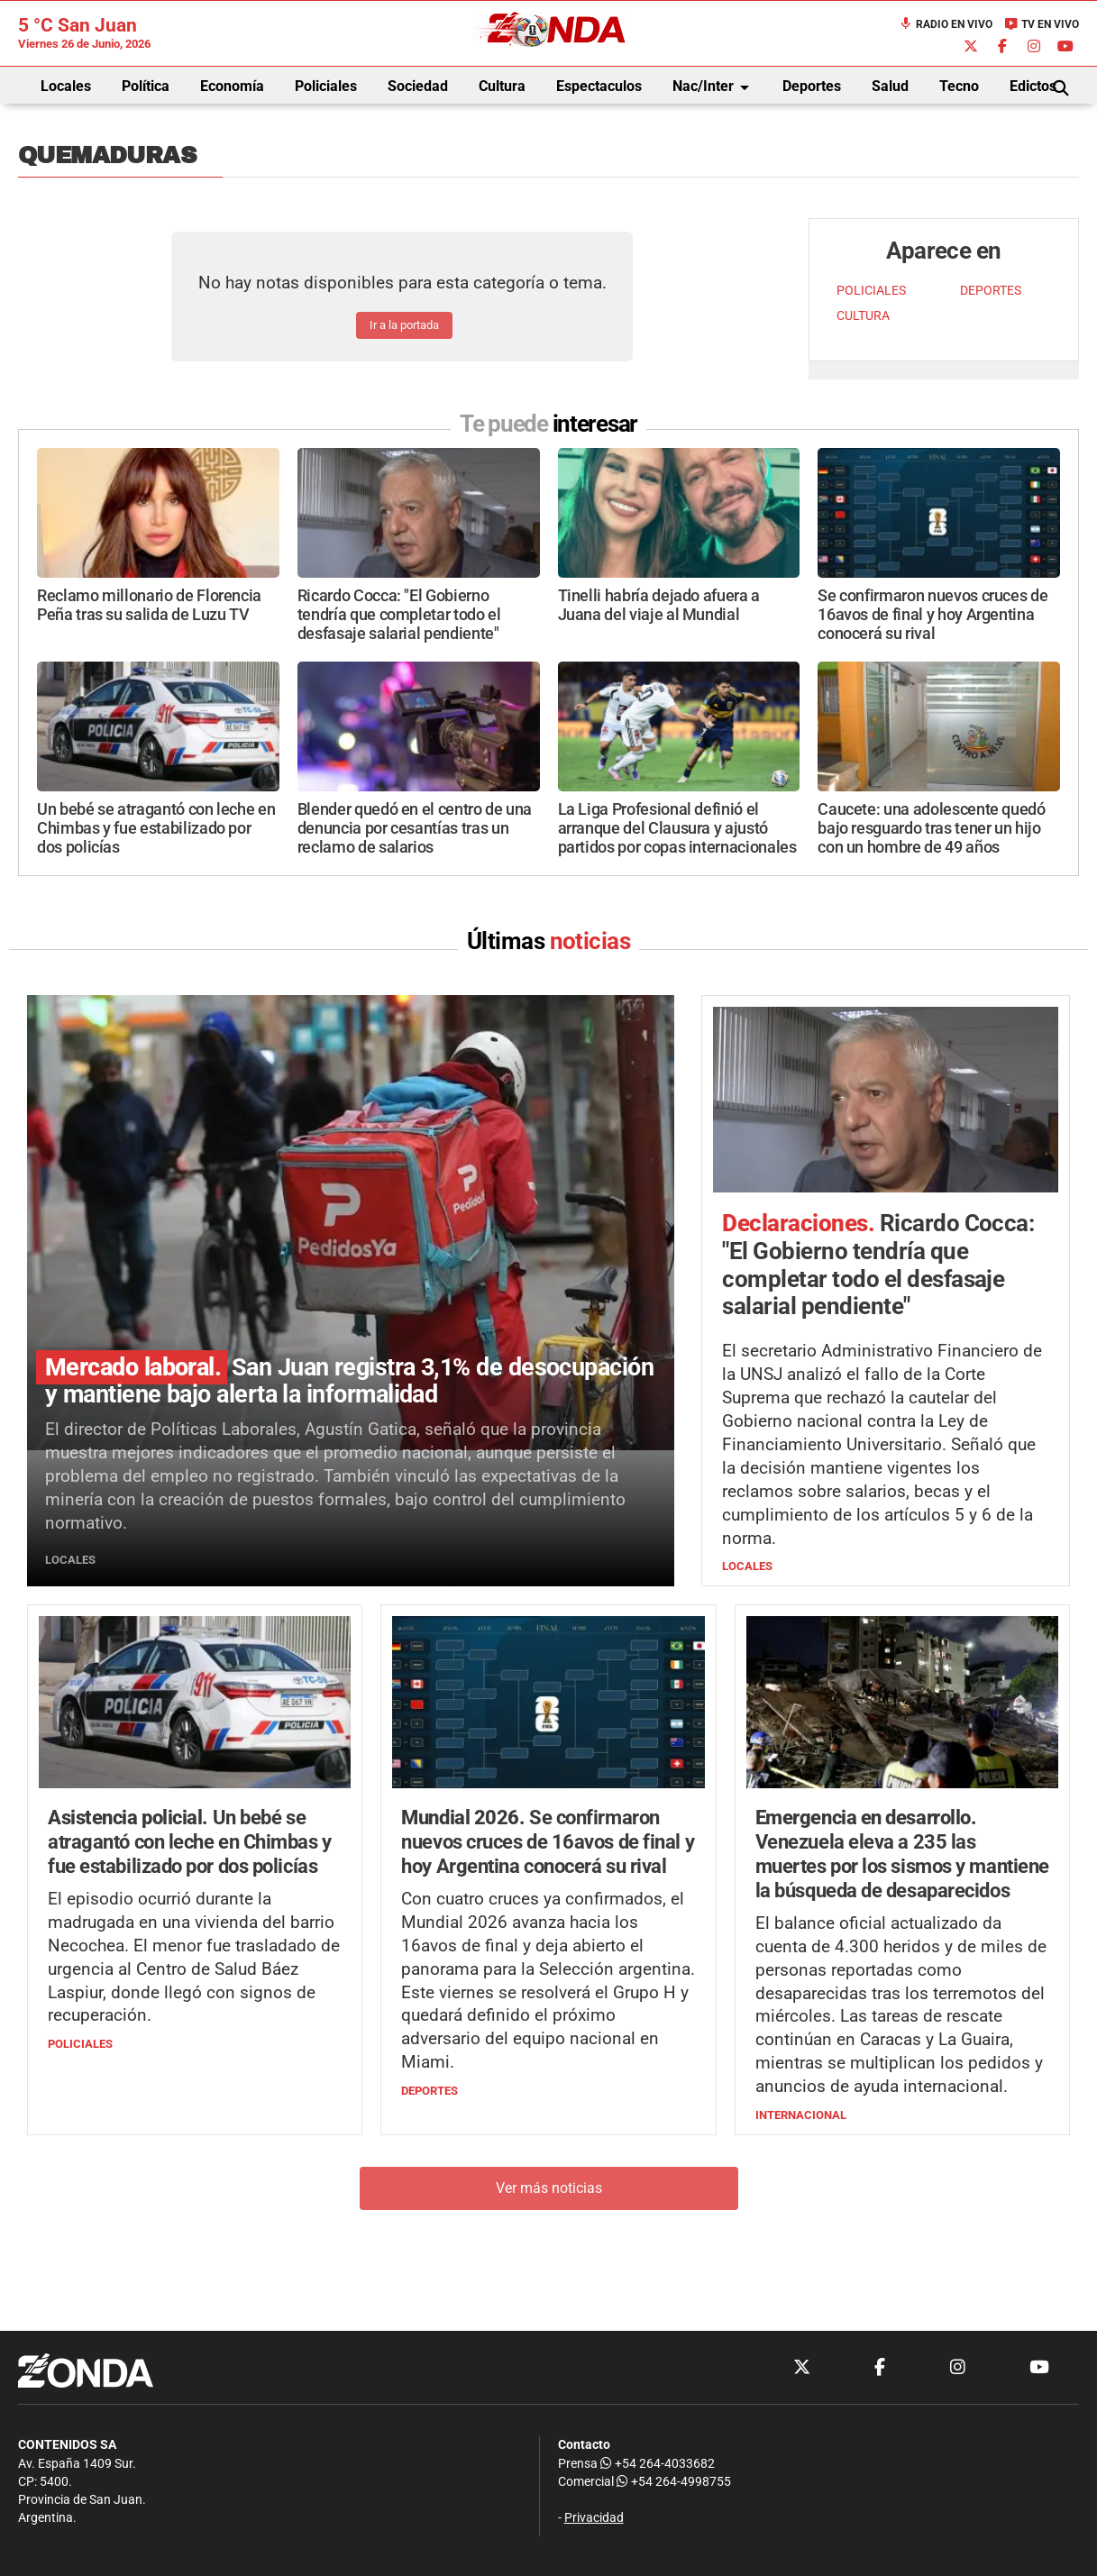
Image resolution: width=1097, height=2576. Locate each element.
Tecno (959, 86)
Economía (232, 86)
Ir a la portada (404, 325)
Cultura (502, 86)
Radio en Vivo (945, 24)
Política (145, 86)
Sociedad (418, 86)
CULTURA (863, 316)
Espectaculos (599, 86)
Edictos (1033, 86)
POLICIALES (871, 290)
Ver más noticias (549, 2188)
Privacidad (594, 2518)
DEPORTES (990, 290)
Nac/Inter (713, 87)
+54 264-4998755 (672, 2481)
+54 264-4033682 (657, 2463)
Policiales (326, 86)
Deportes (811, 86)
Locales (66, 86)
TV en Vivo (1041, 24)
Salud (890, 86)
